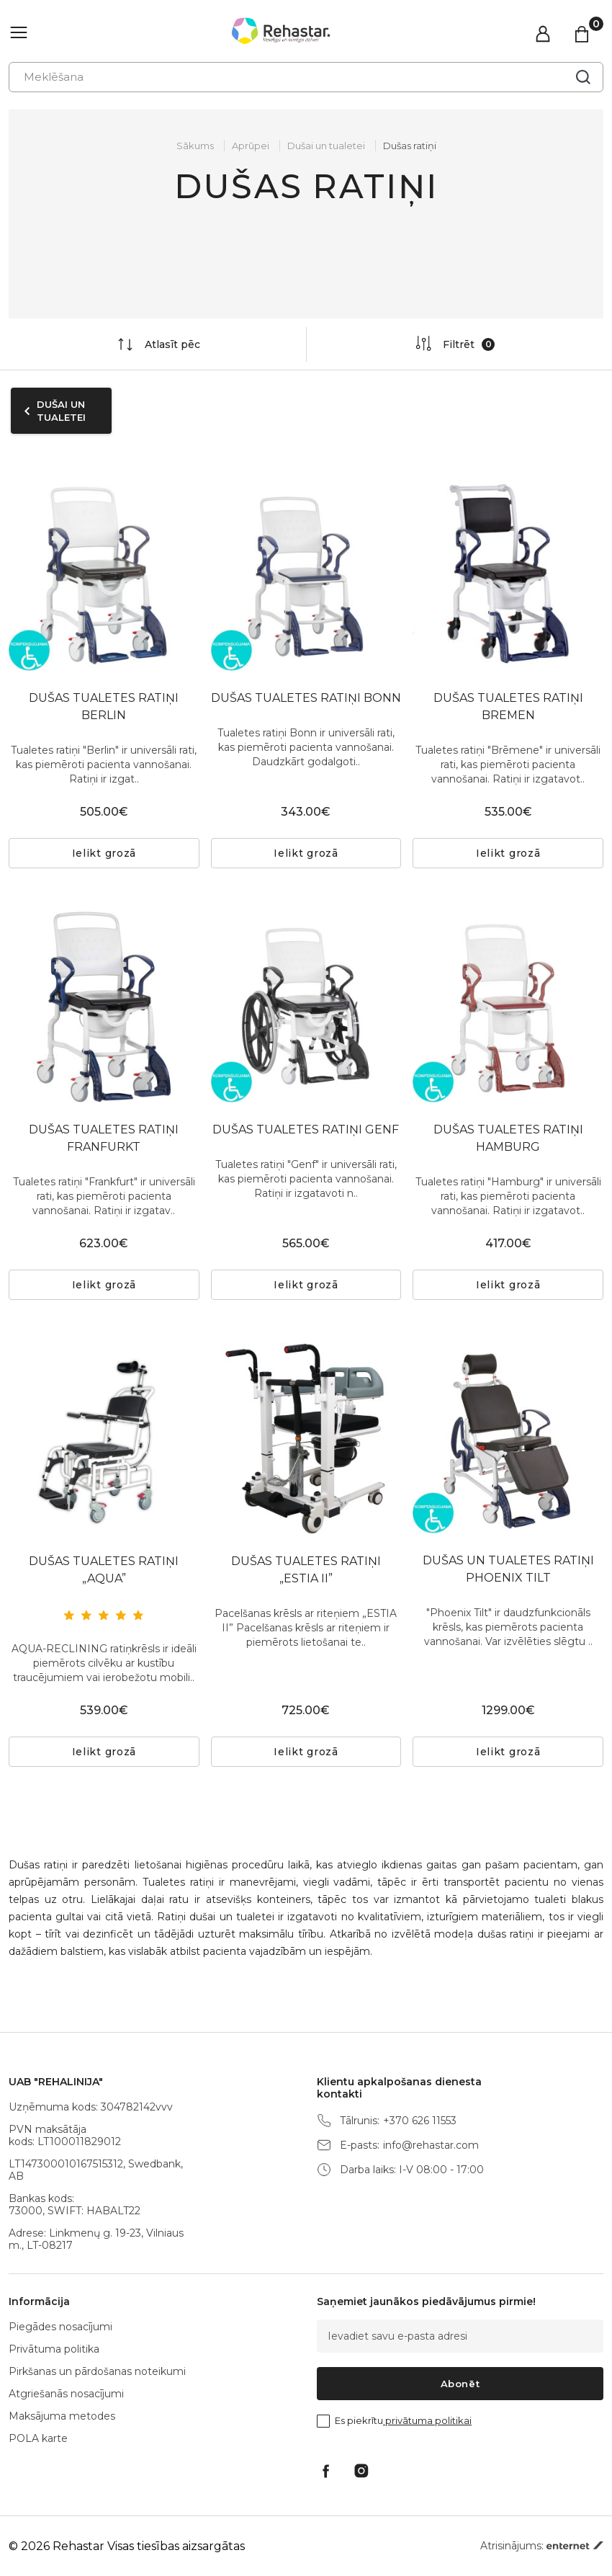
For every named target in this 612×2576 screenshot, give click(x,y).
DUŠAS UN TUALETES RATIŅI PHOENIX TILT (508, 1569)
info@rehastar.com (431, 2145)
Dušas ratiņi (409, 145)
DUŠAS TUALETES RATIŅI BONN (306, 698)
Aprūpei (250, 145)
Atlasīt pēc (157, 344)
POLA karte (38, 2438)
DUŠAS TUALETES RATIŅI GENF (305, 1129)
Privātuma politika (54, 2349)
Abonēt (460, 2383)
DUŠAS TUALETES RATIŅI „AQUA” (104, 1569)
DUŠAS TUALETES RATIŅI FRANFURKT (104, 1138)
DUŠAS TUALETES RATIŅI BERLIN (104, 706)
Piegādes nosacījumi (60, 2326)
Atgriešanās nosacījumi (66, 2393)
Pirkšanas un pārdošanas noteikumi (97, 2371)
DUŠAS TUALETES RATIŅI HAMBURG (508, 1138)
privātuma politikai (427, 2420)
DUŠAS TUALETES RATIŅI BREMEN (508, 706)
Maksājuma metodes (62, 2416)
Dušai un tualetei (326, 145)
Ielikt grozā (104, 853)
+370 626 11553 (419, 2121)
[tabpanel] (104, 1438)
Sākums (195, 145)
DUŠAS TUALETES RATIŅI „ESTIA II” (306, 1569)
